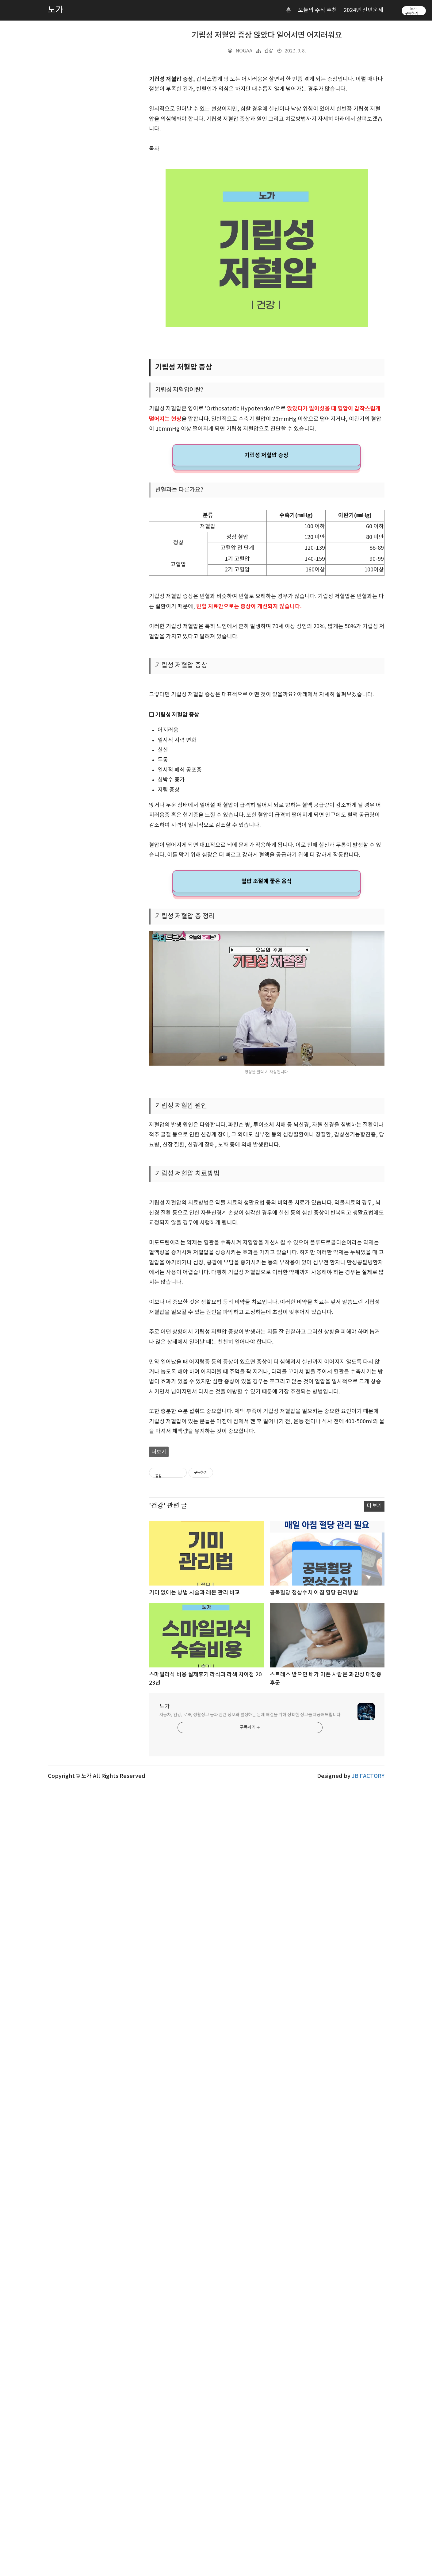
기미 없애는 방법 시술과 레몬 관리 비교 (194, 2296)
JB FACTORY (368, 2479)
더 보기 (374, 2209)
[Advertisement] (266, 723)
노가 (164, 2410)
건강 (268, 51)
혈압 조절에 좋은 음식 (266, 1053)
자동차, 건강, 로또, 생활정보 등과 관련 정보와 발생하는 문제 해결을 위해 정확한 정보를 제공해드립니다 (250, 2418)
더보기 (158, 1709)
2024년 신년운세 (363, 10)
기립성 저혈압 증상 (266, 455)
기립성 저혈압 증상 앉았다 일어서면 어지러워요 (267, 35)
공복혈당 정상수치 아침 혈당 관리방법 (314, 2296)
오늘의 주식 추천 (317, 10)
